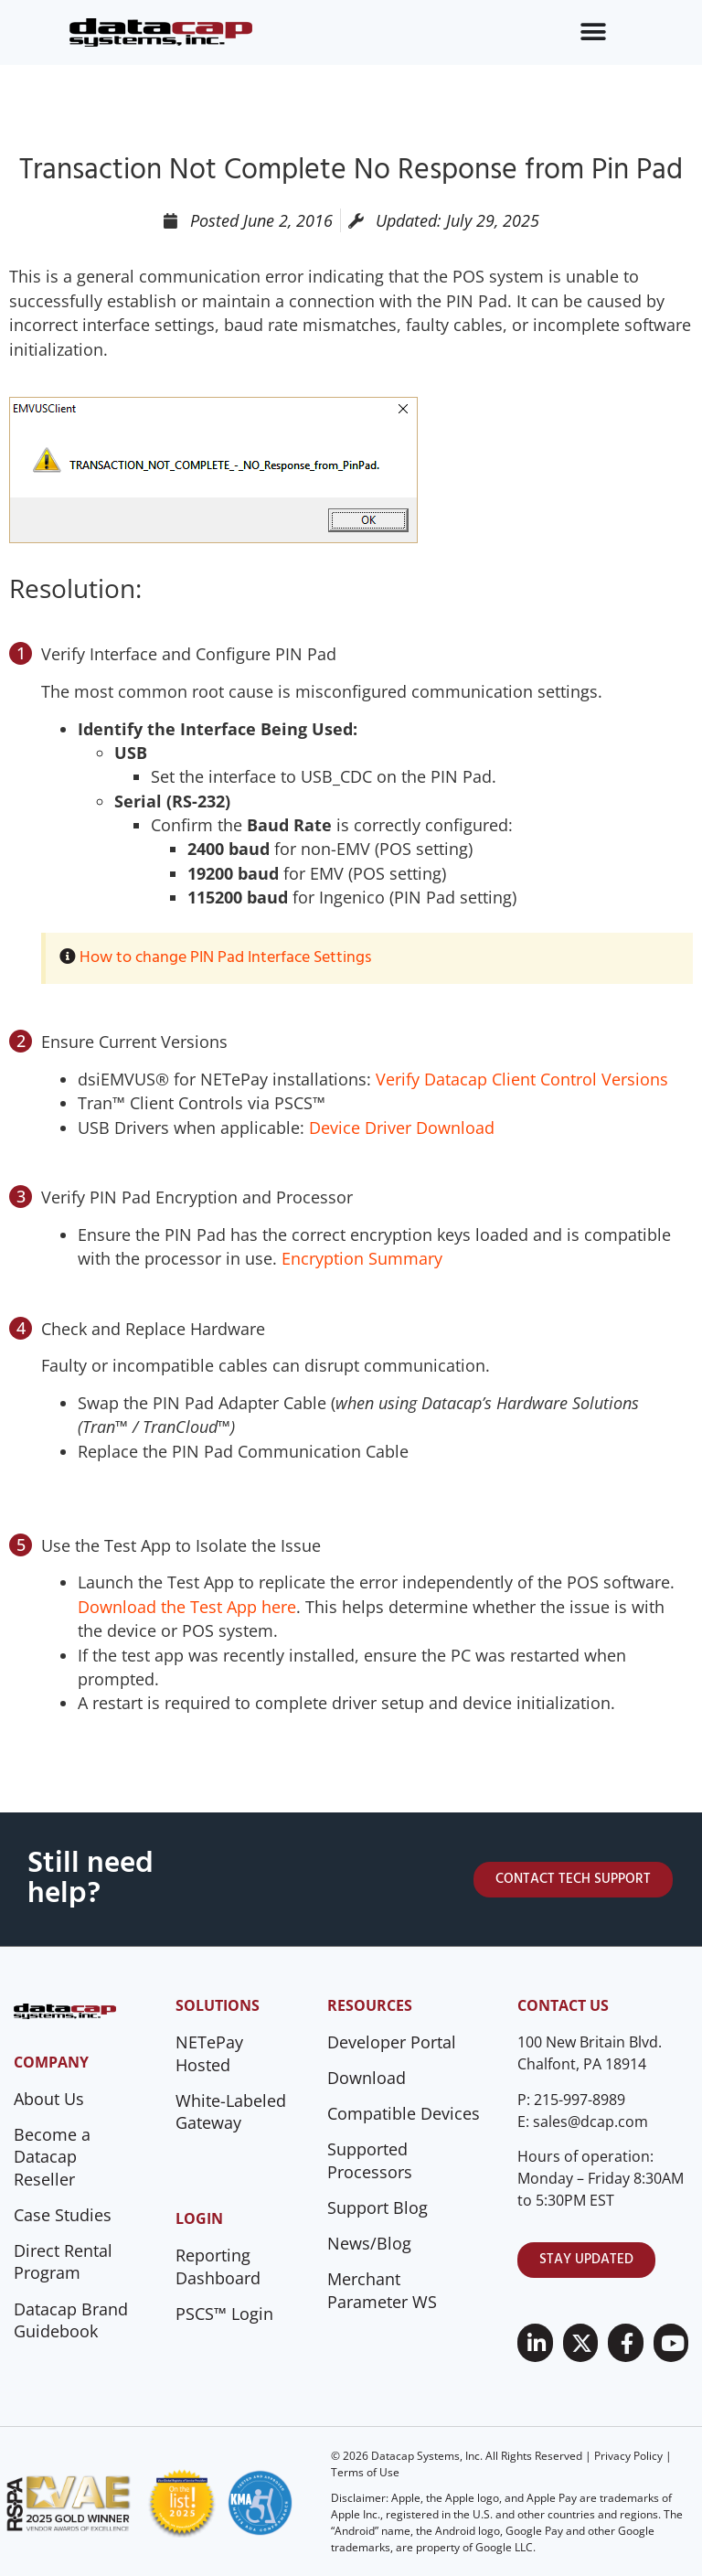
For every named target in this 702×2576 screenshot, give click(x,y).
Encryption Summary (362, 1258)
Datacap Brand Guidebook (71, 2320)
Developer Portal (391, 2042)
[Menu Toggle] (593, 32)
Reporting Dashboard (218, 2266)
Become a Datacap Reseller (52, 2156)
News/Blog (369, 2243)
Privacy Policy (628, 2456)
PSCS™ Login (224, 2314)
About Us (49, 2099)
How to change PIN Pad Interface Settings (225, 958)
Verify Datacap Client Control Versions (522, 1079)
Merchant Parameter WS (382, 2290)
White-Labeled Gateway (231, 2112)
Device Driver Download (402, 1127)
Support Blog (377, 2207)
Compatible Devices (403, 2113)
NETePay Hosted (209, 2053)
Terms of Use (365, 2472)
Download (366, 2078)
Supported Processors (369, 2160)
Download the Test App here (187, 1607)
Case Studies (63, 2215)
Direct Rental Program (63, 2261)
